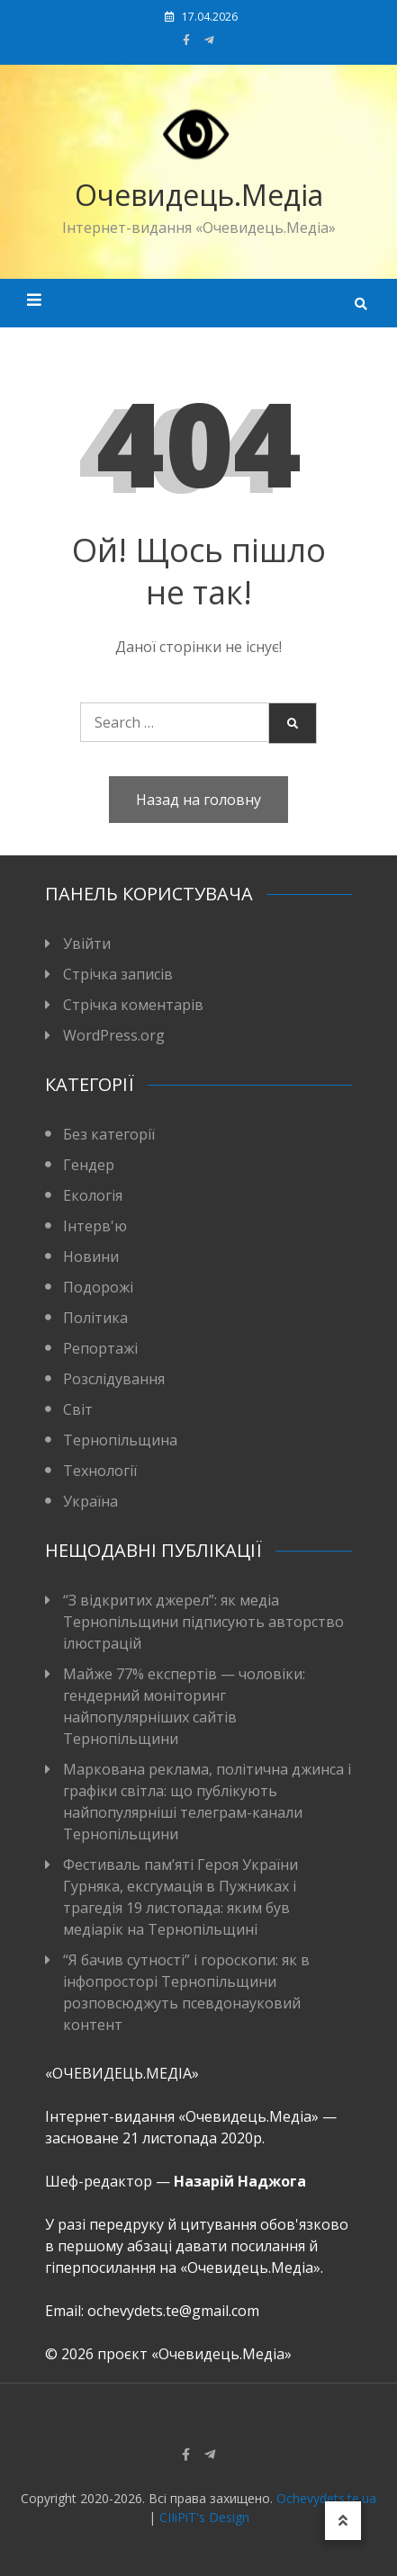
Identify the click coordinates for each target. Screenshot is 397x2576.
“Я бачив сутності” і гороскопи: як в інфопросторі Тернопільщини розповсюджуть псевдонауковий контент (186, 1992)
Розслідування (114, 1379)
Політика (95, 1318)
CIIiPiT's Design (204, 2517)
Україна (90, 1501)
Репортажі (100, 1348)
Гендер (88, 1165)
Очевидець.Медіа (199, 194)
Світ (78, 1409)
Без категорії (109, 1134)
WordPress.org (114, 1035)
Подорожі (98, 1287)
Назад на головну (198, 799)
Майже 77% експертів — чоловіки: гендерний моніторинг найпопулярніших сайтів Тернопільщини (184, 1706)
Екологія (92, 1195)
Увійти (87, 943)
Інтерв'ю (95, 1226)
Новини (91, 1256)
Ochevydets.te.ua (326, 2498)
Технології (100, 1470)
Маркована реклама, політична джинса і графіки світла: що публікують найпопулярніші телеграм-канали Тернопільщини (207, 1801)
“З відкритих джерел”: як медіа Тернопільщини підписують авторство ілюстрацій (203, 1621)
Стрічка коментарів (133, 1005)
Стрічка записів (118, 974)
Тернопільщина (120, 1440)
